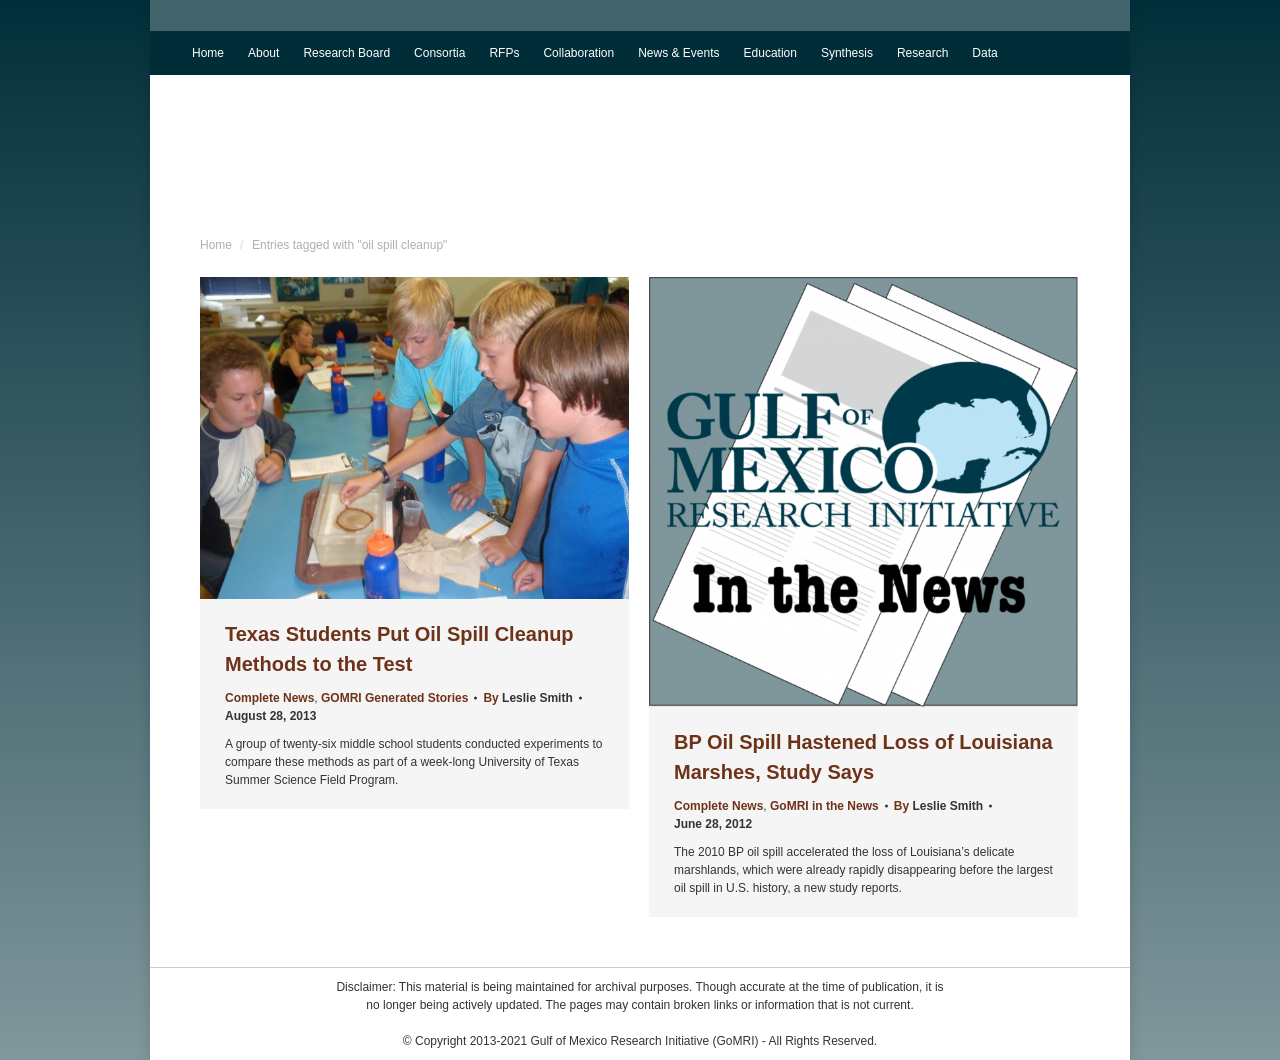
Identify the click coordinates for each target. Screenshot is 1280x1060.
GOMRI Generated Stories (394, 698)
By (527, 698)
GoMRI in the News (824, 806)
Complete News (269, 698)
